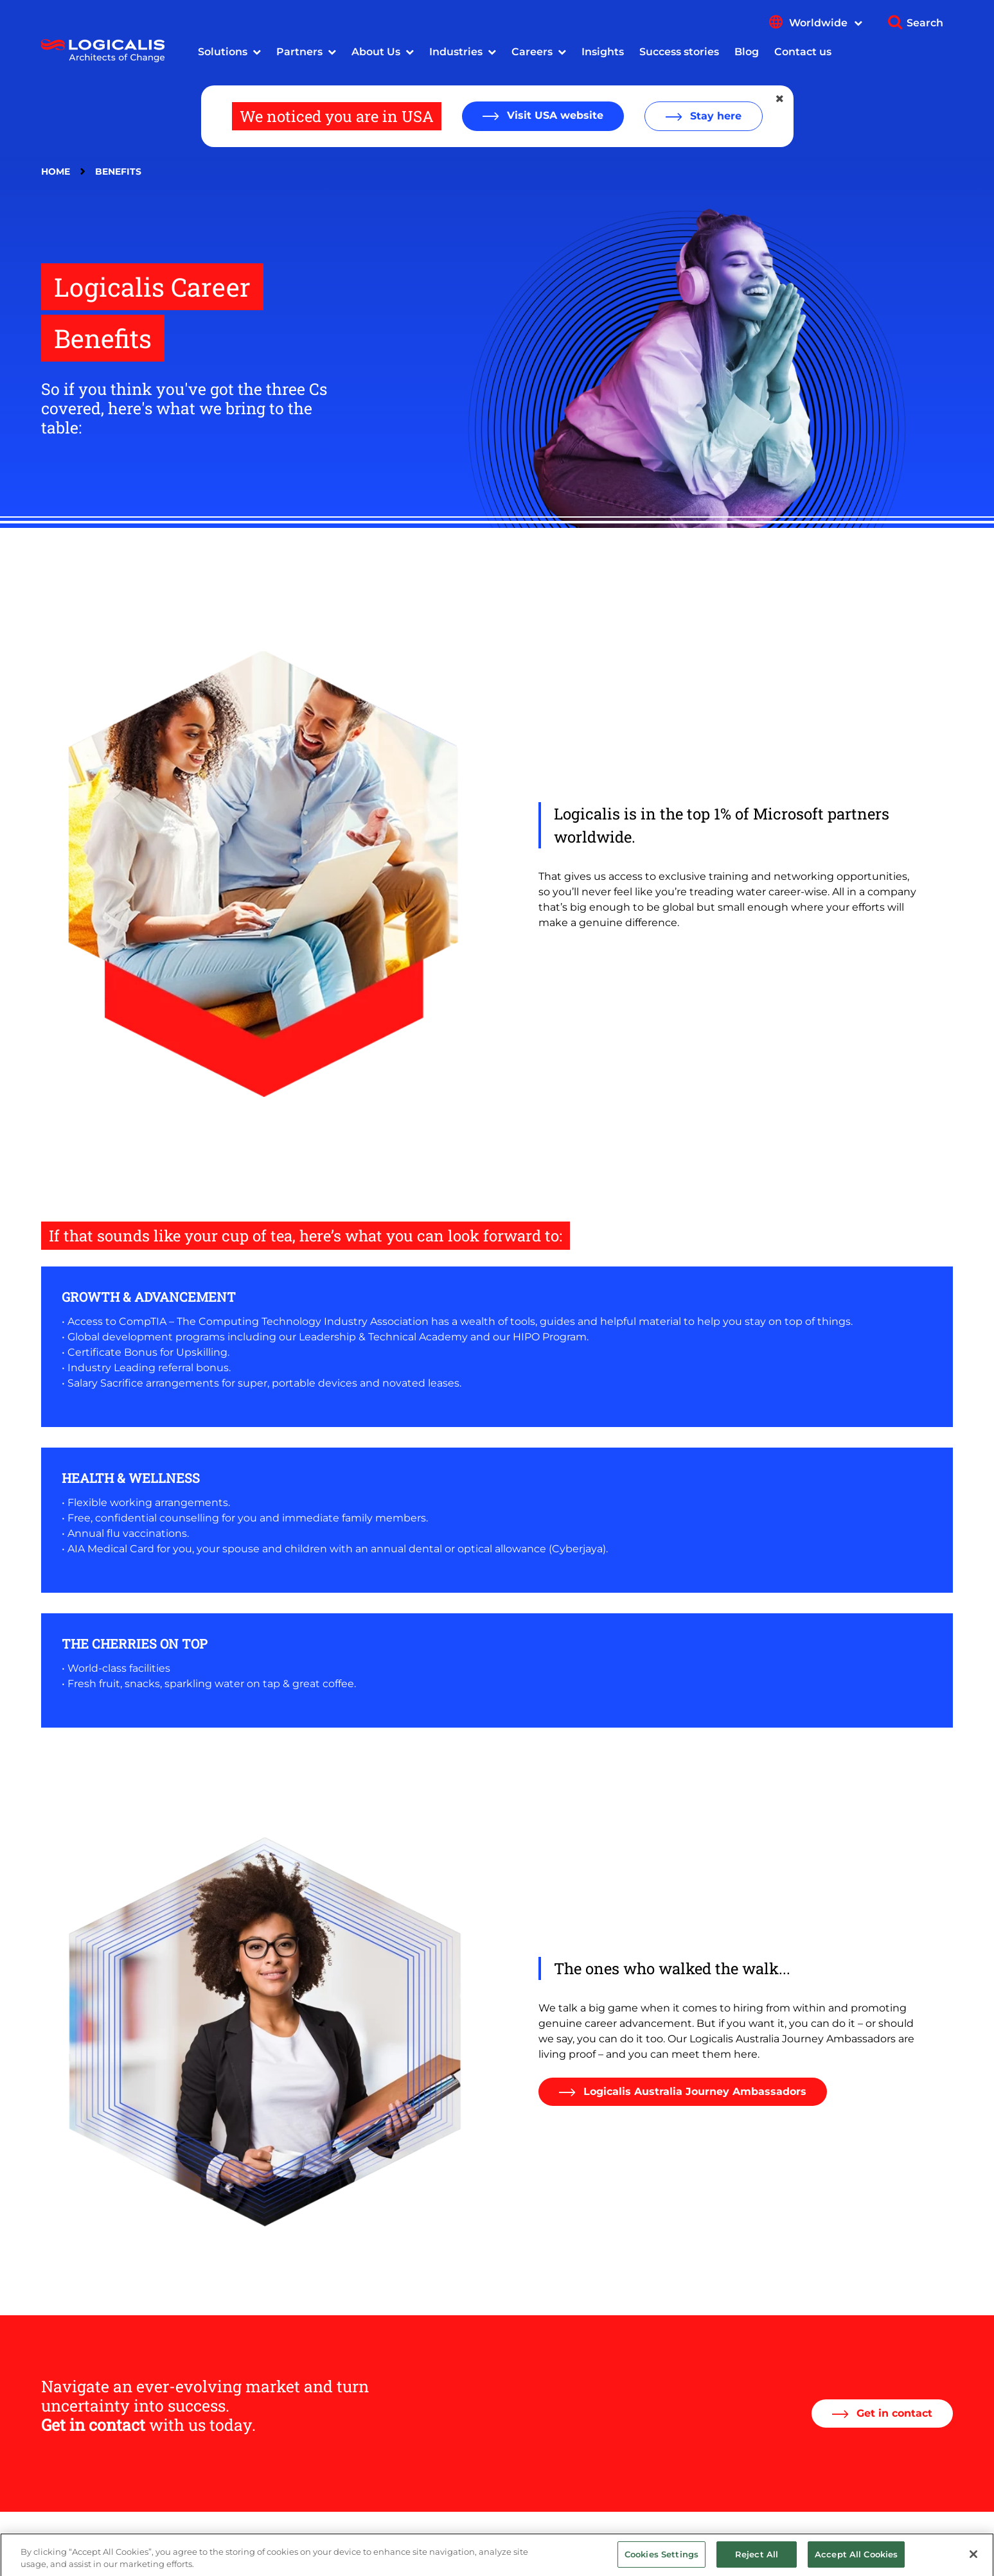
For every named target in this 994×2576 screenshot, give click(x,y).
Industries (456, 52)
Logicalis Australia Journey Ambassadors (693, 2091)
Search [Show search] (925, 23)
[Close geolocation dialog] (780, 99)
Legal (209, 2543)
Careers (532, 52)
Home (55, 171)
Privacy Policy (372, 2543)
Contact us (802, 52)
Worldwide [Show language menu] (825, 23)
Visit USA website (553, 115)
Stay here (714, 116)
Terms (433, 2543)
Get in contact (892, 2413)
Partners (299, 52)
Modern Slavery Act (280, 2543)
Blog (746, 52)
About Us (375, 52)
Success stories (679, 52)
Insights (602, 52)
